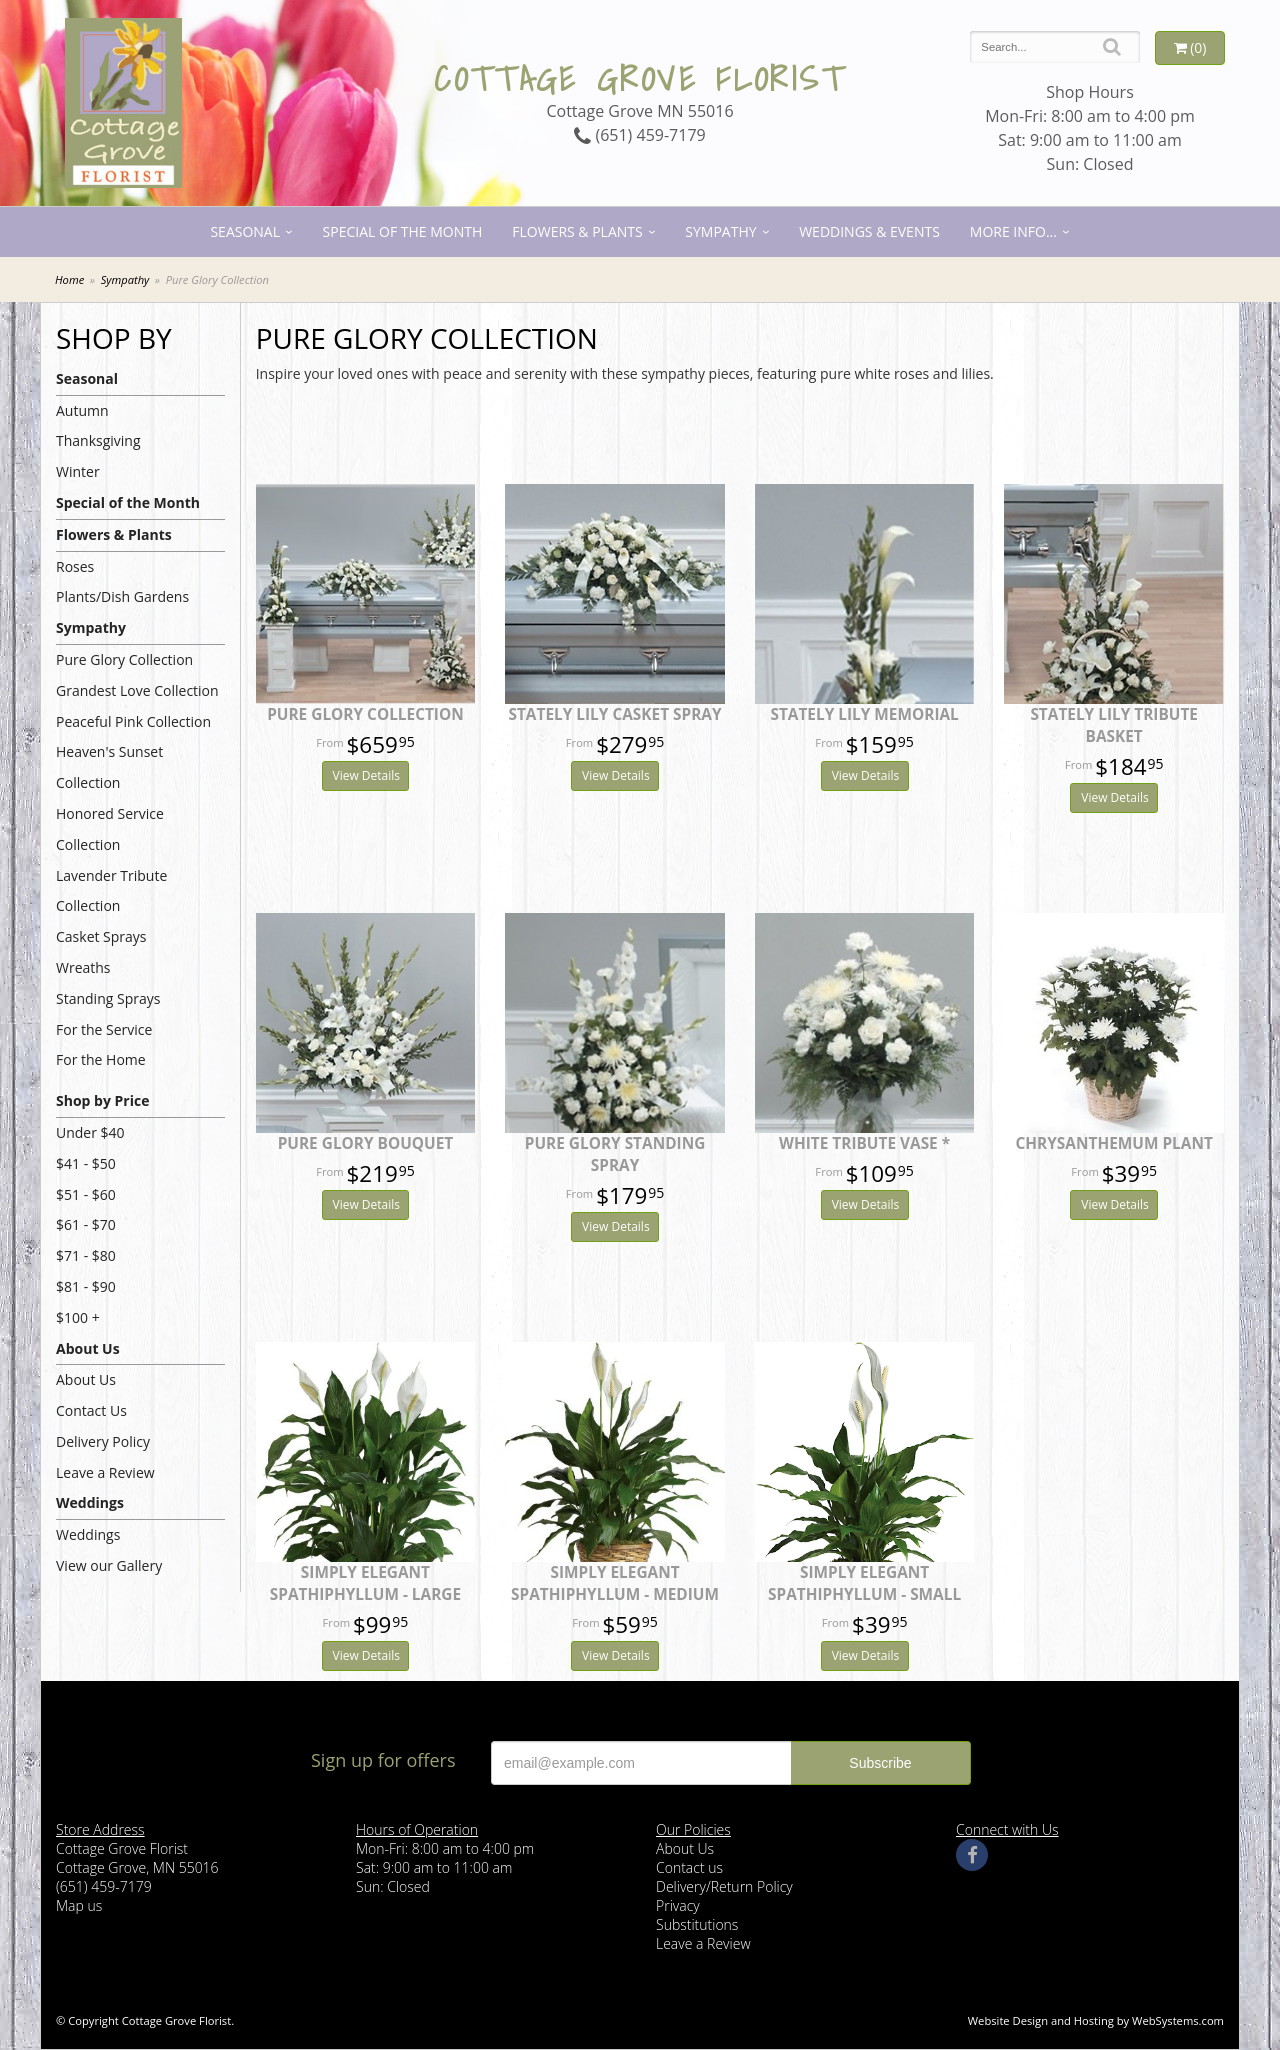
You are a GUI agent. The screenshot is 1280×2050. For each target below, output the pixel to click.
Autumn (82, 410)
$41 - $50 (86, 1163)
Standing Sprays (108, 998)
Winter (78, 471)
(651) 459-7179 (639, 135)
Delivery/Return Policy (724, 1886)
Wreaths (83, 967)
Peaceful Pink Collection (133, 721)
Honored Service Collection (110, 829)
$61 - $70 (86, 1224)
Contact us (689, 1867)
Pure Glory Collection (124, 659)
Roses (75, 566)
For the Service (104, 1029)
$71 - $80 (86, 1255)
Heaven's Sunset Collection (109, 767)
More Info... (1013, 231)
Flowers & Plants (577, 231)
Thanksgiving (98, 440)
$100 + (78, 1317)
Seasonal (245, 231)
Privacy (678, 1905)
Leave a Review (105, 1472)
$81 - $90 (86, 1286)
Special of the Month (403, 231)
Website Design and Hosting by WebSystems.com (1096, 2020)
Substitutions (697, 1924)
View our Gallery (109, 1565)
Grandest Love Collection (137, 690)
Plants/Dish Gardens (122, 596)
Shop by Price (102, 1100)
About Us (88, 1348)
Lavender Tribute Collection (111, 891)
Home (69, 279)
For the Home (101, 1059)
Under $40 (90, 1132)
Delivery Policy (103, 1441)
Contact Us (91, 1410)
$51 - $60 (86, 1194)
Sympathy (720, 231)
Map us (79, 1905)
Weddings (90, 1502)
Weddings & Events (869, 231)
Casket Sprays (101, 936)
